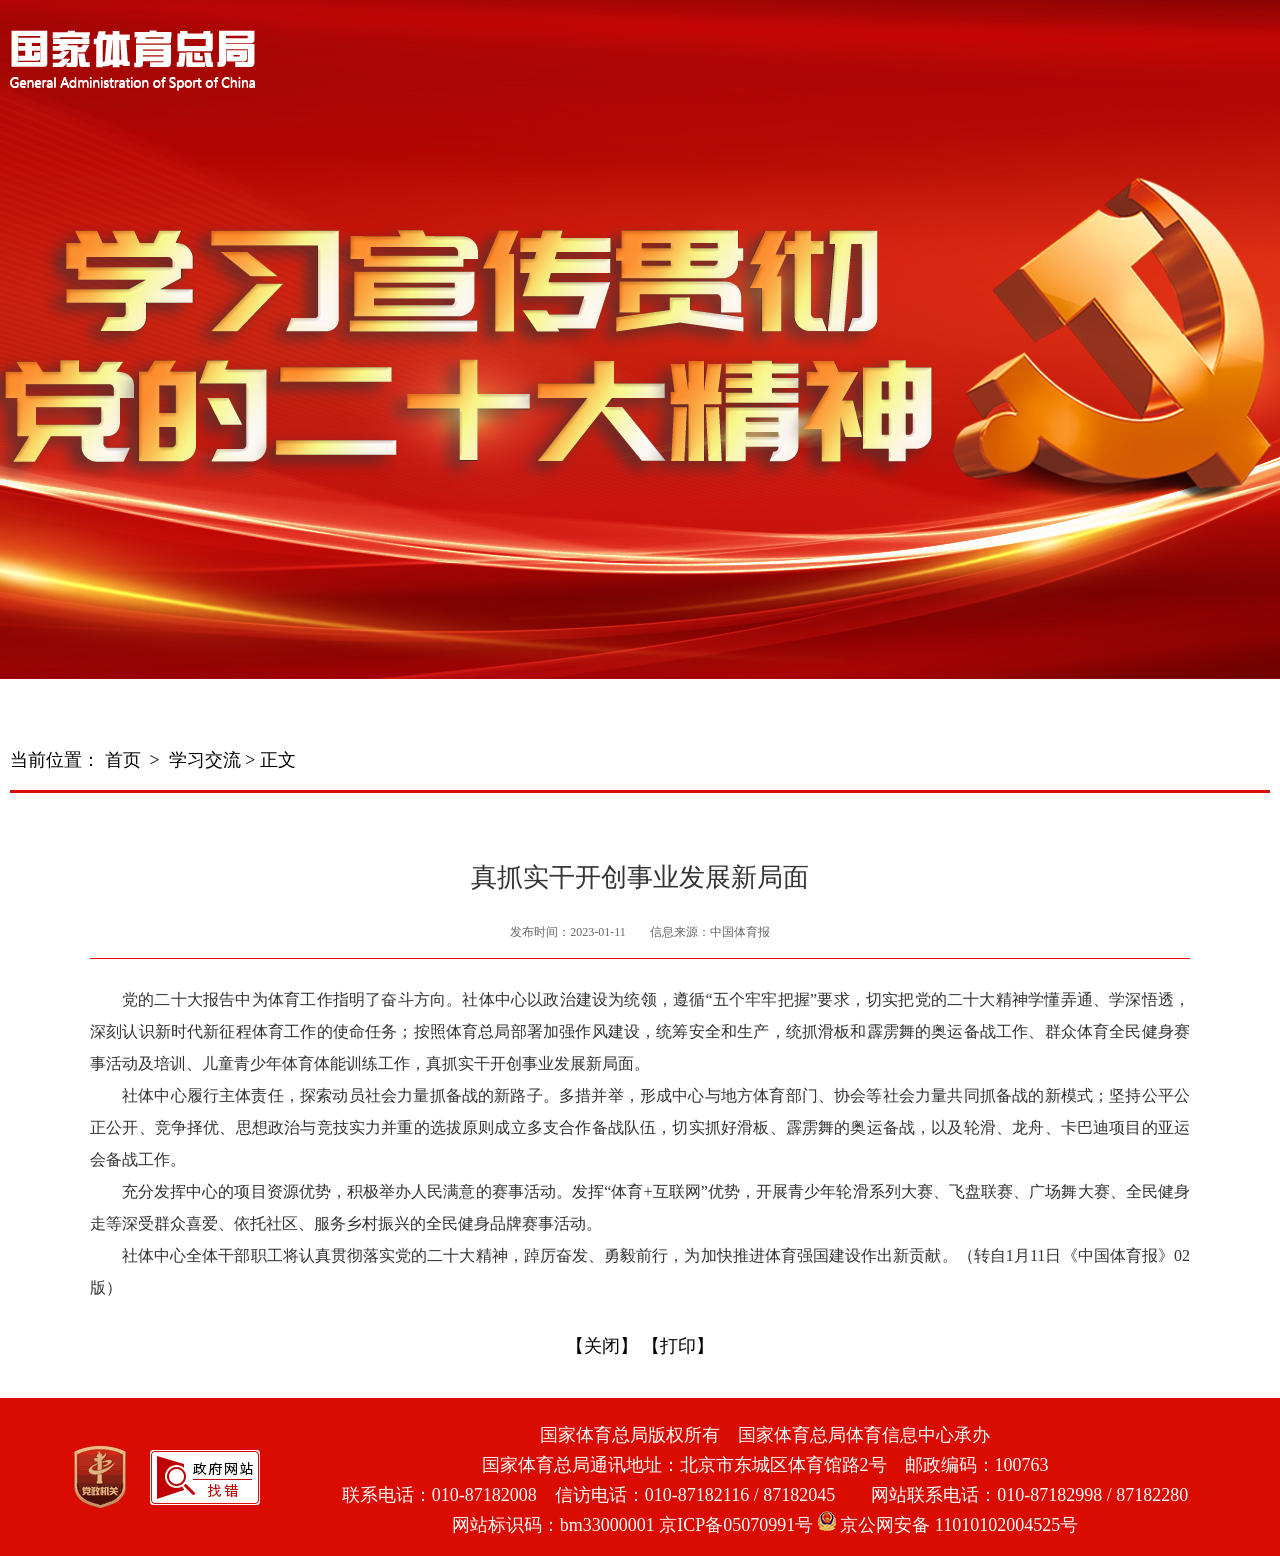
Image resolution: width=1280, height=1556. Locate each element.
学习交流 (205, 760)
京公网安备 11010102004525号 (948, 1525)
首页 (123, 760)
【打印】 (678, 1346)
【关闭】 (602, 1346)
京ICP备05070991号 (736, 1525)
